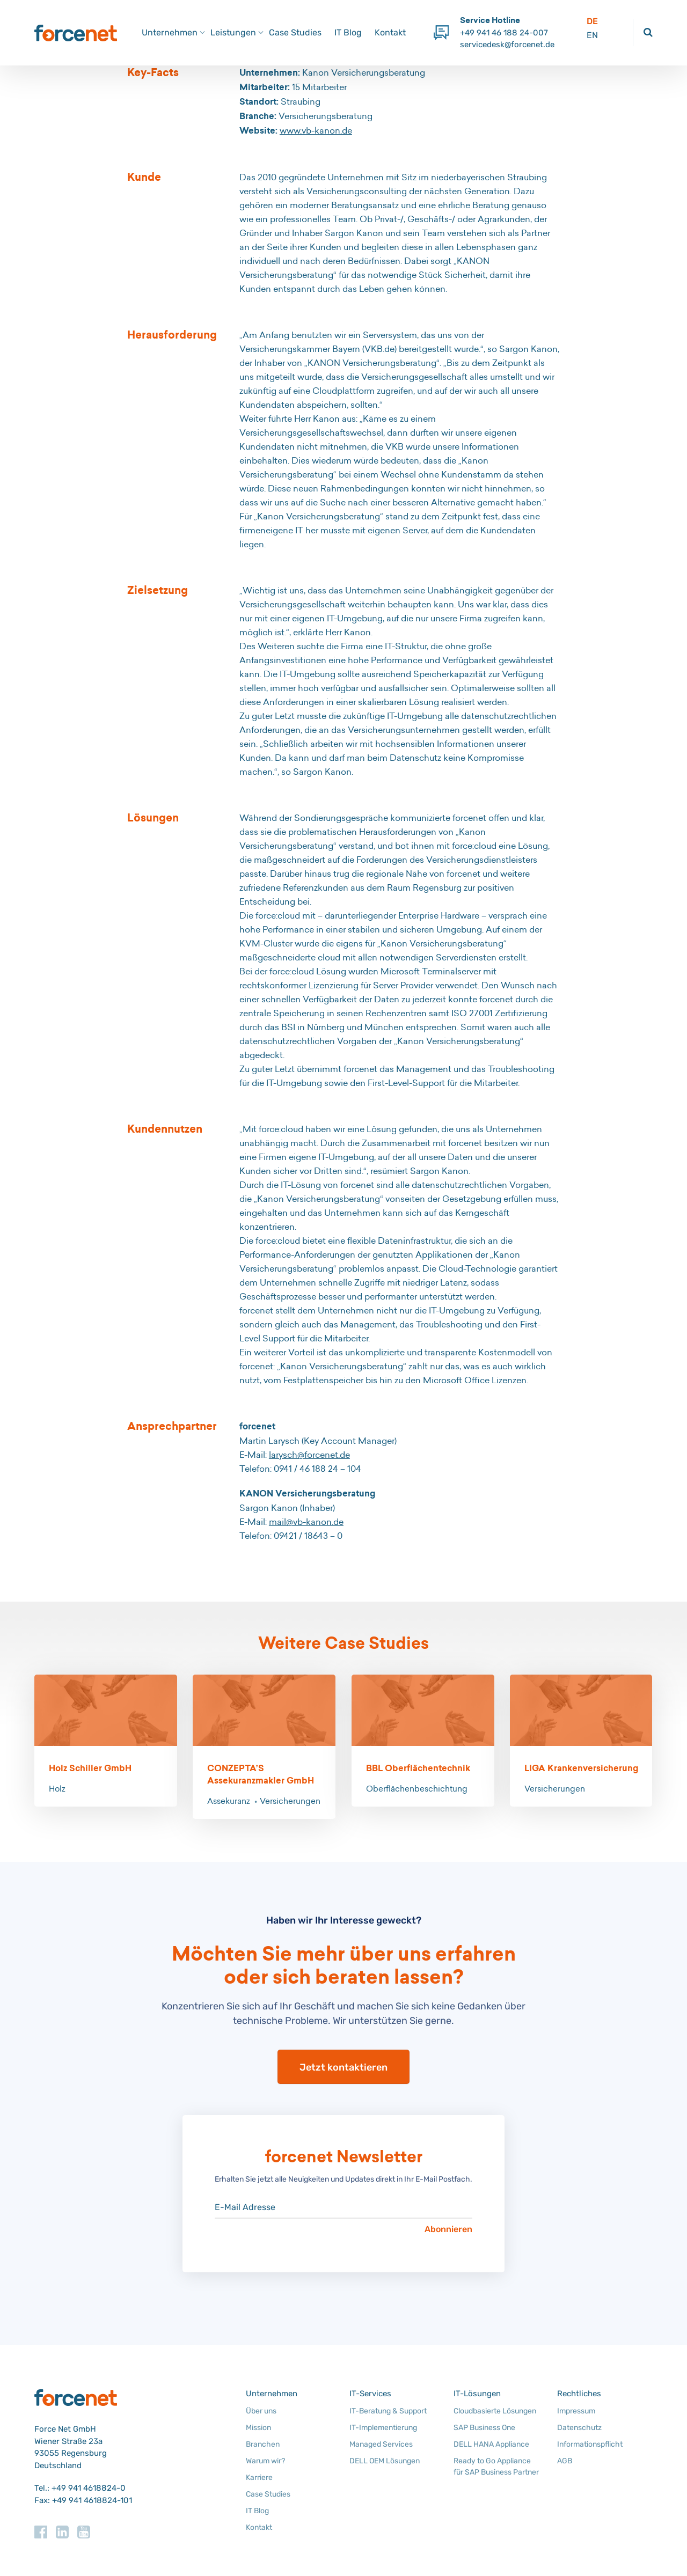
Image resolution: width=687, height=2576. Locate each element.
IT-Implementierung (383, 2427)
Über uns (261, 2411)
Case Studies (295, 32)
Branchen (263, 2444)
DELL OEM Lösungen (384, 2460)
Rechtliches (579, 2393)
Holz (57, 1788)
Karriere (259, 2477)
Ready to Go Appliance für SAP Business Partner (496, 2466)
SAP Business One (484, 2427)
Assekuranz (228, 1801)
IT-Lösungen (477, 2393)
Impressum (576, 2411)
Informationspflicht (590, 2444)
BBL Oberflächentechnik (418, 1768)
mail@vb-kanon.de (306, 1522)
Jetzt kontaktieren (343, 2067)
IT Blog (348, 32)
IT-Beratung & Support (388, 2411)
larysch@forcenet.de (309, 1455)
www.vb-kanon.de (316, 130)
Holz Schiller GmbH (90, 1768)
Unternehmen (271, 2393)
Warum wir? (265, 2460)
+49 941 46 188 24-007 (504, 33)
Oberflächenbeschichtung (416, 1788)
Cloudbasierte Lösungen (495, 2411)
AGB (564, 2460)
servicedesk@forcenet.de (507, 44)
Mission (258, 2427)
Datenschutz (579, 2427)
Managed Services (381, 2444)
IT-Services (370, 2393)
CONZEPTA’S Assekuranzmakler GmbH (260, 1774)
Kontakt (390, 32)
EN (592, 35)
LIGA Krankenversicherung (581, 1768)
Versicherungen (290, 1801)
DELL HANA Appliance (491, 2444)
